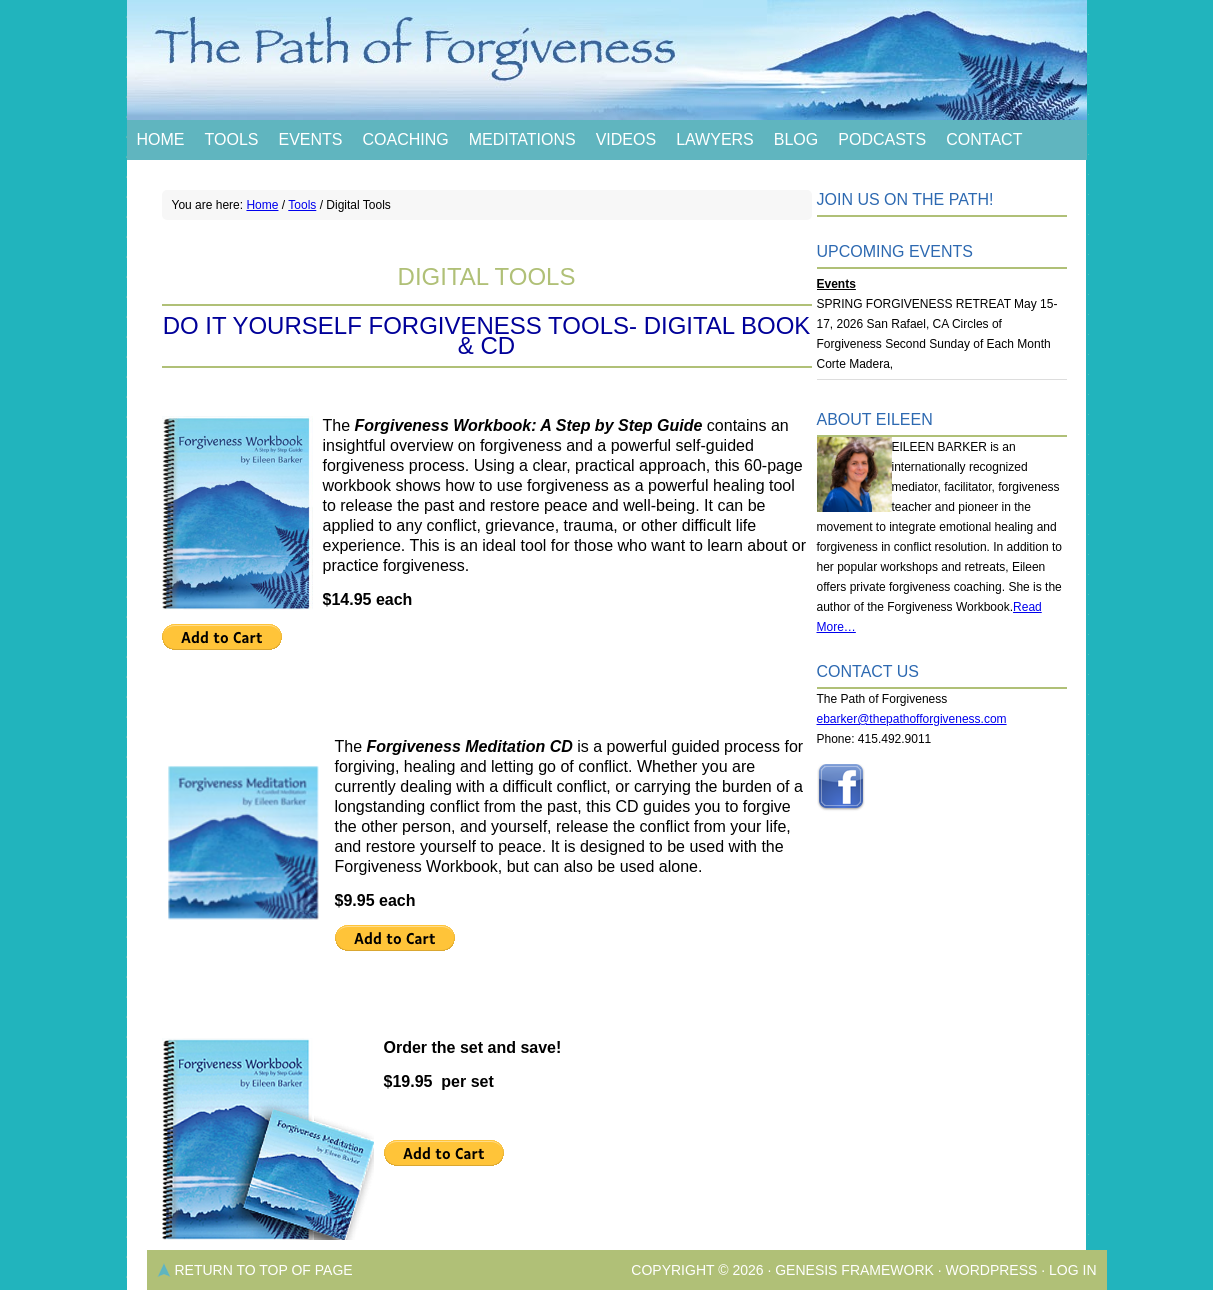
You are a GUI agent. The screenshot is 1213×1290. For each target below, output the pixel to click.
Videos (626, 139)
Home (161, 139)
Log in (1072, 1270)
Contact (984, 139)
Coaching (405, 139)
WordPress (992, 1270)
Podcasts (882, 139)
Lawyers (715, 139)
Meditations (522, 139)
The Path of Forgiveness (607, 60)
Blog (796, 139)
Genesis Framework (854, 1270)
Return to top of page (264, 1270)
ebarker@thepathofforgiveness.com (912, 719)
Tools (232, 139)
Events (310, 139)
